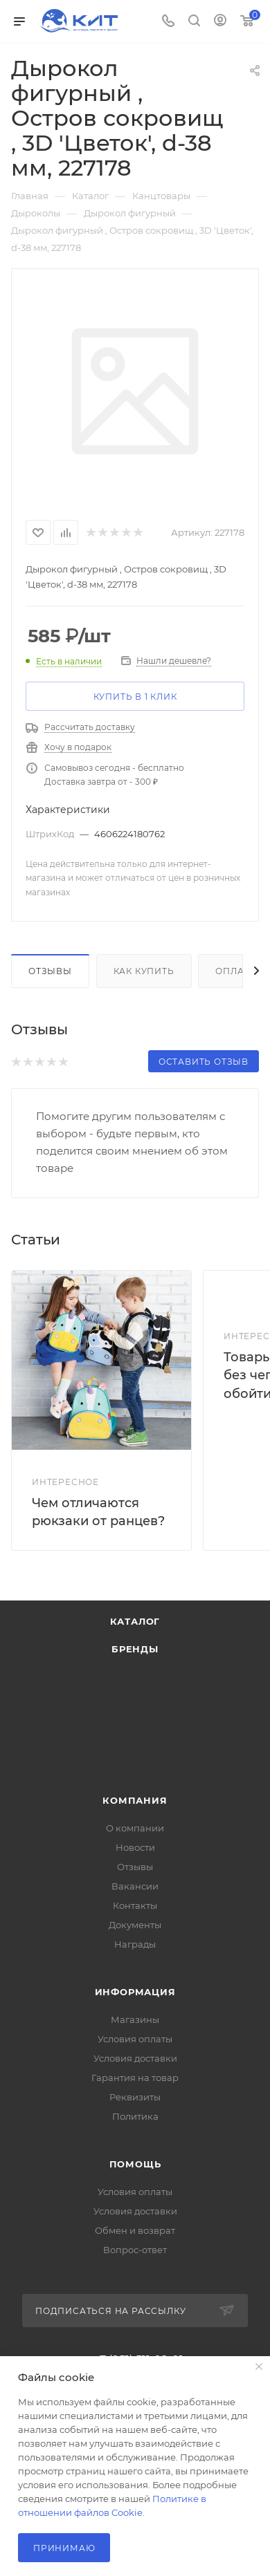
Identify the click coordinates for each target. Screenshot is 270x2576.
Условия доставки (135, 2058)
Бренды (135, 1648)
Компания (134, 1800)
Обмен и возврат (135, 2230)
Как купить (144, 971)
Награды (135, 1944)
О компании (135, 1827)
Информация (135, 1991)
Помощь (135, 2163)
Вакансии (135, 1886)
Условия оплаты (135, 2038)
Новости (135, 1847)
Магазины (135, 2019)
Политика (135, 2116)
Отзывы (50, 971)
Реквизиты (135, 2096)
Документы (135, 1924)
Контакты (135, 1905)
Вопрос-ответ (135, 2249)
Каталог (135, 1621)
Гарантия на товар (135, 2077)
